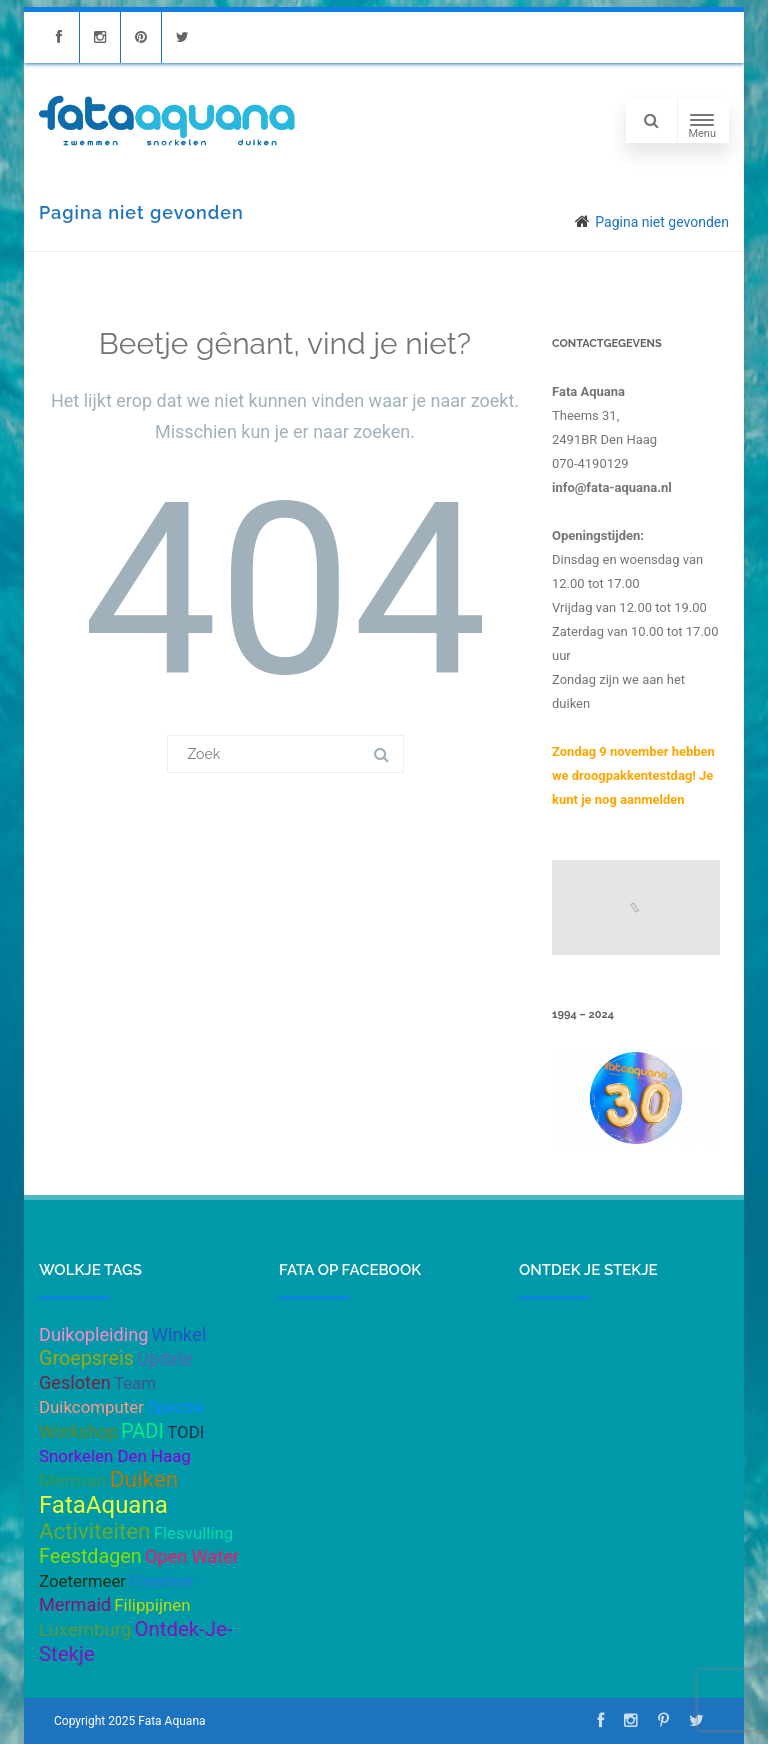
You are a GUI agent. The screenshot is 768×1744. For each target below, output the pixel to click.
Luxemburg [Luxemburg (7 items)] (85, 1630)
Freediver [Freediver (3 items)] (161, 1581)
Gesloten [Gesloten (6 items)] (75, 1382)
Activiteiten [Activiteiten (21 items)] (94, 1531)
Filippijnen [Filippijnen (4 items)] (152, 1605)
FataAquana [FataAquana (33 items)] (103, 1505)
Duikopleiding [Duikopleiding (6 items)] (93, 1334)
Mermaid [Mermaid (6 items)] (75, 1604)
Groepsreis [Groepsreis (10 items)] (86, 1358)
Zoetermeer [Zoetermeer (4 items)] (82, 1581)
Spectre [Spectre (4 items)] (175, 1407)
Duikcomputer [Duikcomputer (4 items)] (91, 1407)
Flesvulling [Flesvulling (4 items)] (194, 1533)
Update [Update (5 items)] (165, 1359)
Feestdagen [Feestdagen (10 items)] (90, 1556)
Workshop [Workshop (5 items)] (78, 1432)
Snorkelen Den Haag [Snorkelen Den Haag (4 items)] (115, 1456)
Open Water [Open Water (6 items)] (192, 1556)
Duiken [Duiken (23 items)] (144, 1479)
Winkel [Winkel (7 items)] (179, 1335)
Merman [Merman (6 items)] (72, 1480)
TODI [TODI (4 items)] (185, 1432)
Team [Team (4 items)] (135, 1383)
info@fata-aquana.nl (612, 487)
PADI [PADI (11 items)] (142, 1431)
